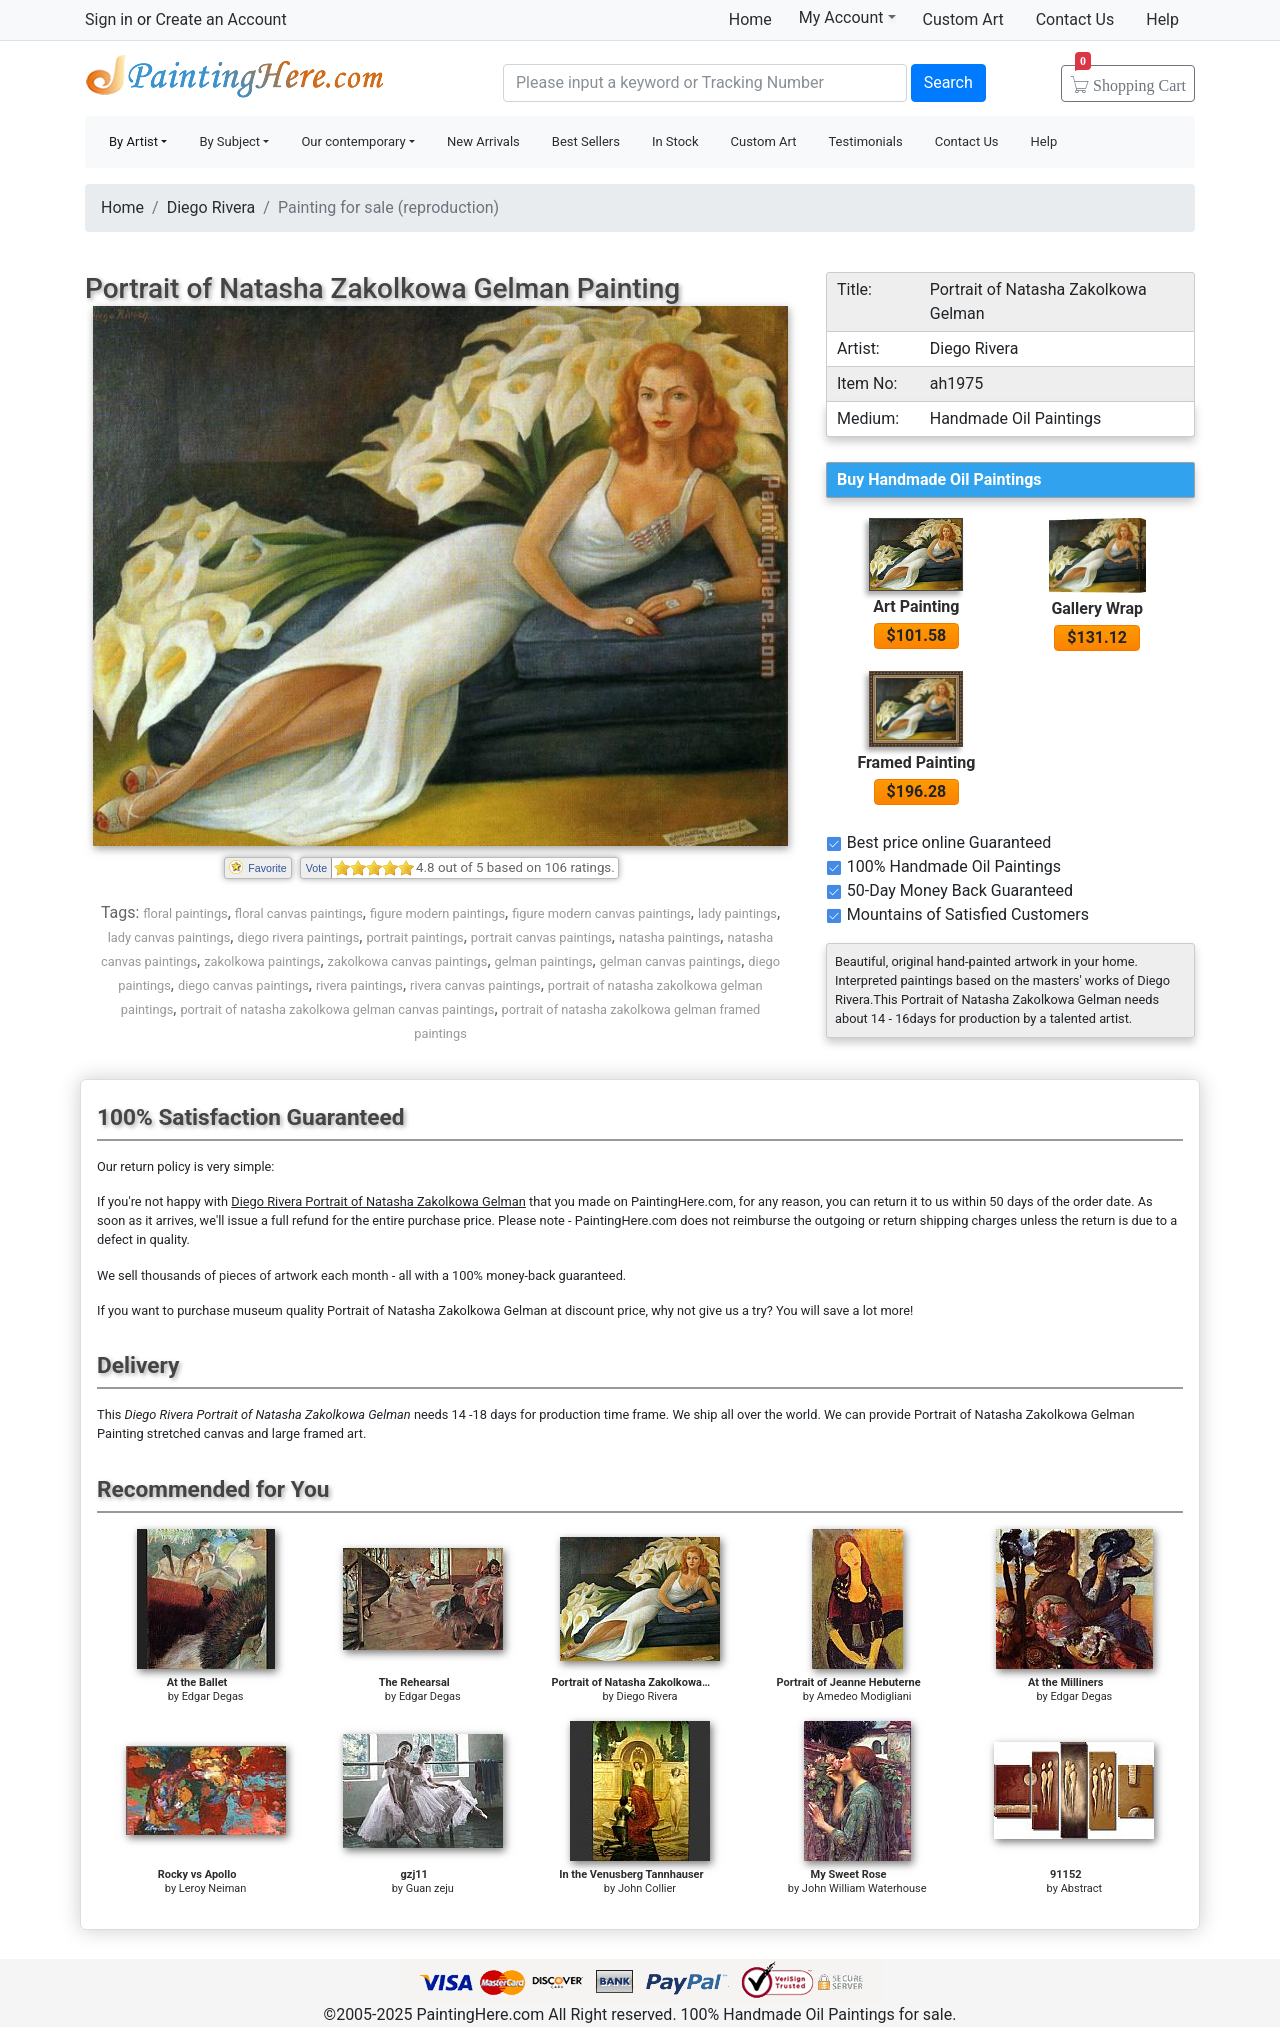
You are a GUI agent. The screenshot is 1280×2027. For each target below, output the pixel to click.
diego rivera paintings (298, 937)
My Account (847, 17)
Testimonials (865, 141)
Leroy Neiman (213, 1888)
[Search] (705, 83)
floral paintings (185, 913)
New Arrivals (483, 141)
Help (1162, 19)
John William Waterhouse (864, 1888)
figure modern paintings (437, 913)
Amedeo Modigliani (864, 1696)
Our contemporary (353, 141)
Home (750, 19)
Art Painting (916, 606)
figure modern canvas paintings (601, 913)
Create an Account (220, 19)
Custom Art (963, 19)
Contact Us (1075, 19)
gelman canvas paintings (671, 961)
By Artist (133, 141)
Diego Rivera (211, 207)
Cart (1130, 79)
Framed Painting (916, 762)
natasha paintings (669, 937)
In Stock (675, 141)
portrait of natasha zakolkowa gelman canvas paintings (337, 1009)
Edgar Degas (213, 1696)
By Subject (229, 141)
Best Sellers (586, 141)
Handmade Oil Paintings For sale (235, 80)
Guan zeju (430, 1888)
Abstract (1081, 1888)
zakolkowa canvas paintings (408, 961)
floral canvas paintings (299, 913)
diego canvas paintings (243, 985)
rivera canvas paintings (475, 985)
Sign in (109, 19)
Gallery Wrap (1097, 608)
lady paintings (737, 913)
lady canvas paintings (169, 937)
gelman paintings (544, 961)
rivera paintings (359, 985)
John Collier (647, 1888)
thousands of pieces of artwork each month (265, 1275)
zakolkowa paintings (262, 961)
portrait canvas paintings (541, 937)
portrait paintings (414, 937)
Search (948, 82)
